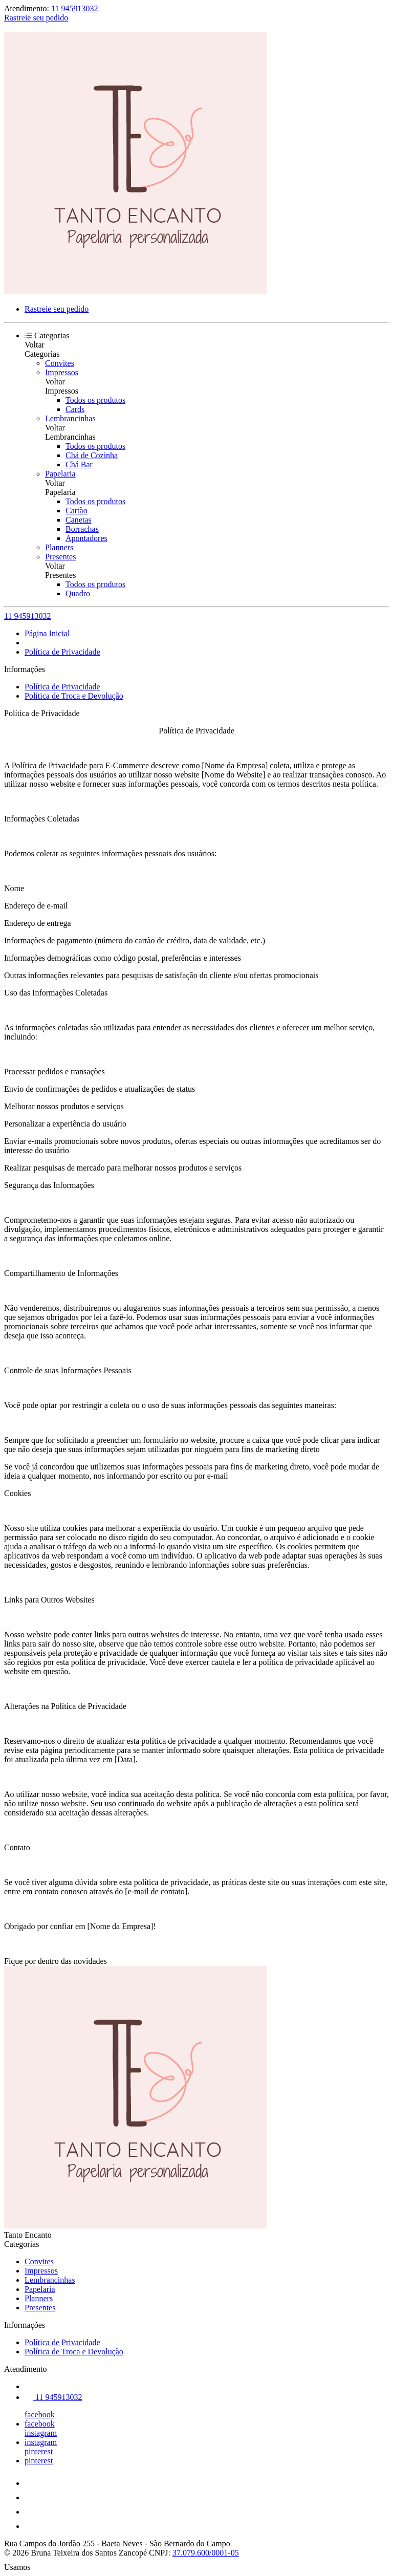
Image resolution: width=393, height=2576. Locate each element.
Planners (59, 547)
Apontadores (86, 538)
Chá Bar (79, 464)
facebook (40, 2414)
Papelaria (60, 473)
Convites (59, 363)
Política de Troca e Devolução (74, 695)
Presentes (60, 556)
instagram (41, 2433)
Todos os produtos (95, 400)
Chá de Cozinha (92, 455)
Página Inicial (47, 633)
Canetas (79, 519)
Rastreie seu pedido (36, 17)
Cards (75, 409)
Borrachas (82, 529)
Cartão (77, 510)
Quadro (78, 593)
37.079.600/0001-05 (205, 2552)
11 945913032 (74, 8)
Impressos (61, 372)
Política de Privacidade (62, 651)
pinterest (39, 2451)
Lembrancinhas (70, 418)
